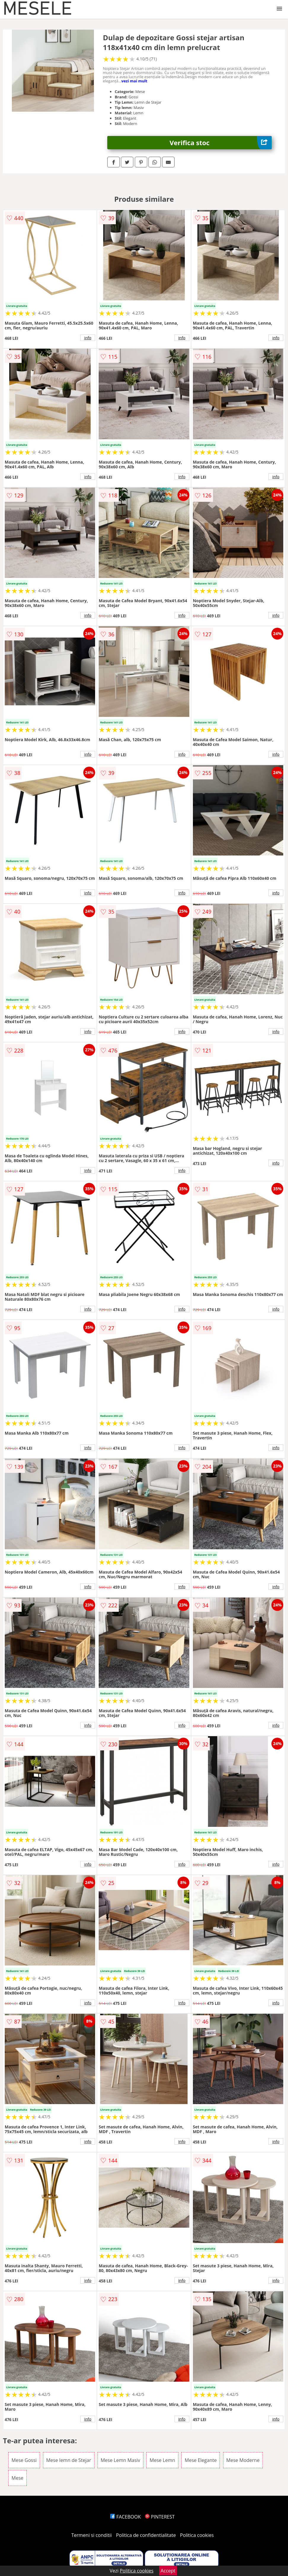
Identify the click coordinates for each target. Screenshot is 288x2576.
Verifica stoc (220, 142)
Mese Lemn (162, 2460)
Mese (17, 2478)
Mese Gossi (24, 2460)
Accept (168, 2570)
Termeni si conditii (91, 2535)
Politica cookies (197, 2535)
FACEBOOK (125, 2516)
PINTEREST (160, 2516)
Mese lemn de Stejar (68, 2460)
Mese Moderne (243, 2460)
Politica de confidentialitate (146, 2535)
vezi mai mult (134, 81)
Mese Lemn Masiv (120, 2460)
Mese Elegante (201, 2460)
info (87, 337)
